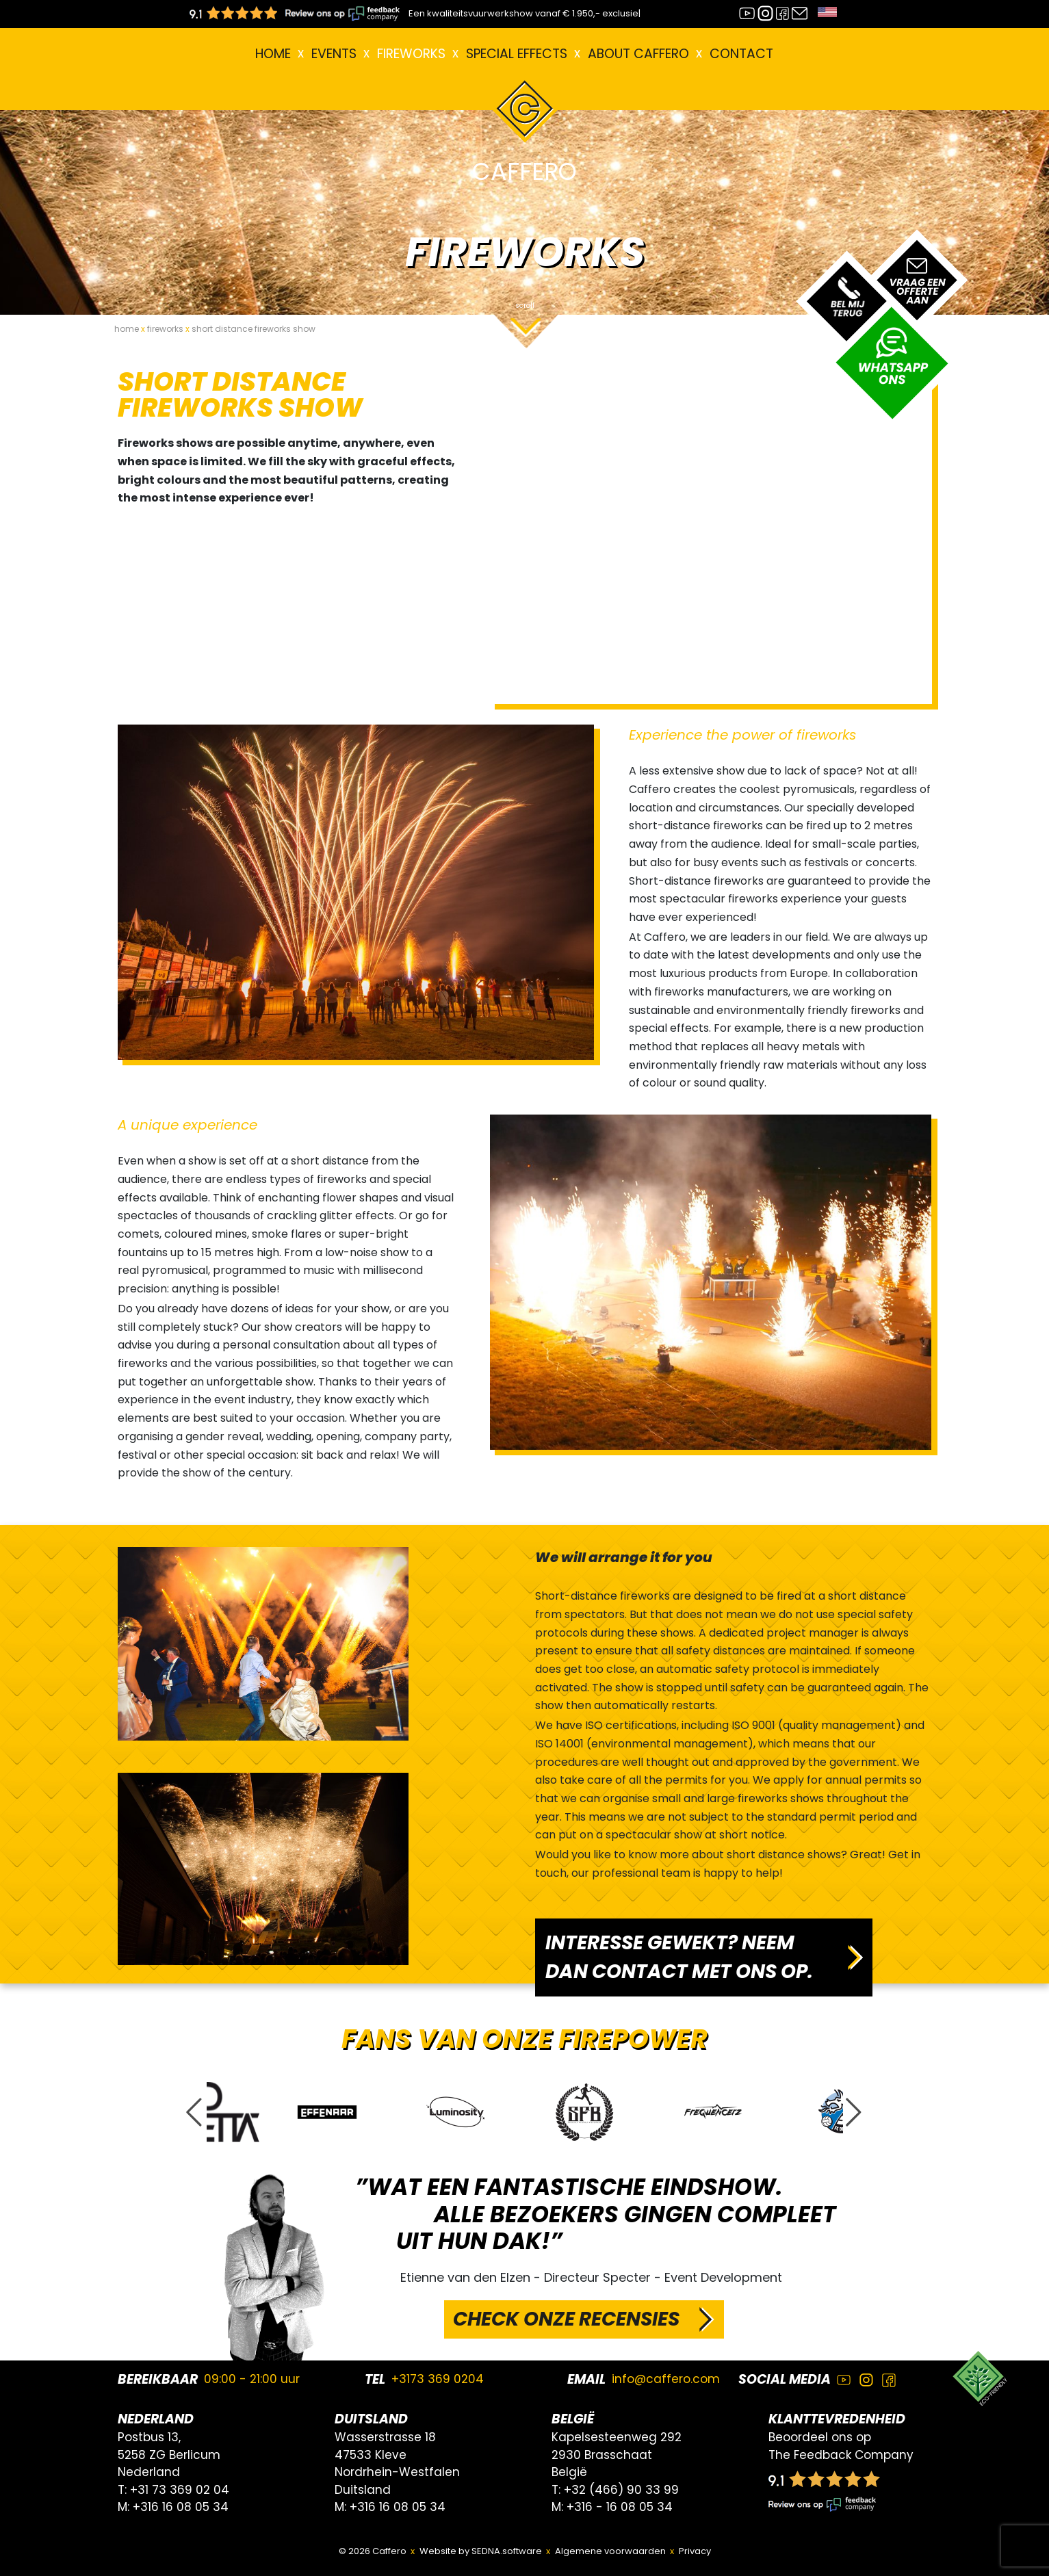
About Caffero (638, 53)
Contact (741, 53)
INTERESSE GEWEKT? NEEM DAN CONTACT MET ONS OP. (679, 1957)
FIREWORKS (411, 53)
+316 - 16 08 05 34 (620, 2507)
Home (273, 53)
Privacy (695, 2551)
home (126, 329)
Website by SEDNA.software (480, 2551)
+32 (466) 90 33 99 (621, 2490)
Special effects (516, 53)
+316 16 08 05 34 (181, 2507)
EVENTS (334, 53)
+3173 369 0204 (437, 2379)
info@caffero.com (666, 2379)
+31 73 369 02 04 (179, 2490)
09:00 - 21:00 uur (252, 2379)
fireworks (165, 329)
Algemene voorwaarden (610, 2551)
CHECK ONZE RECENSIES (566, 2319)
